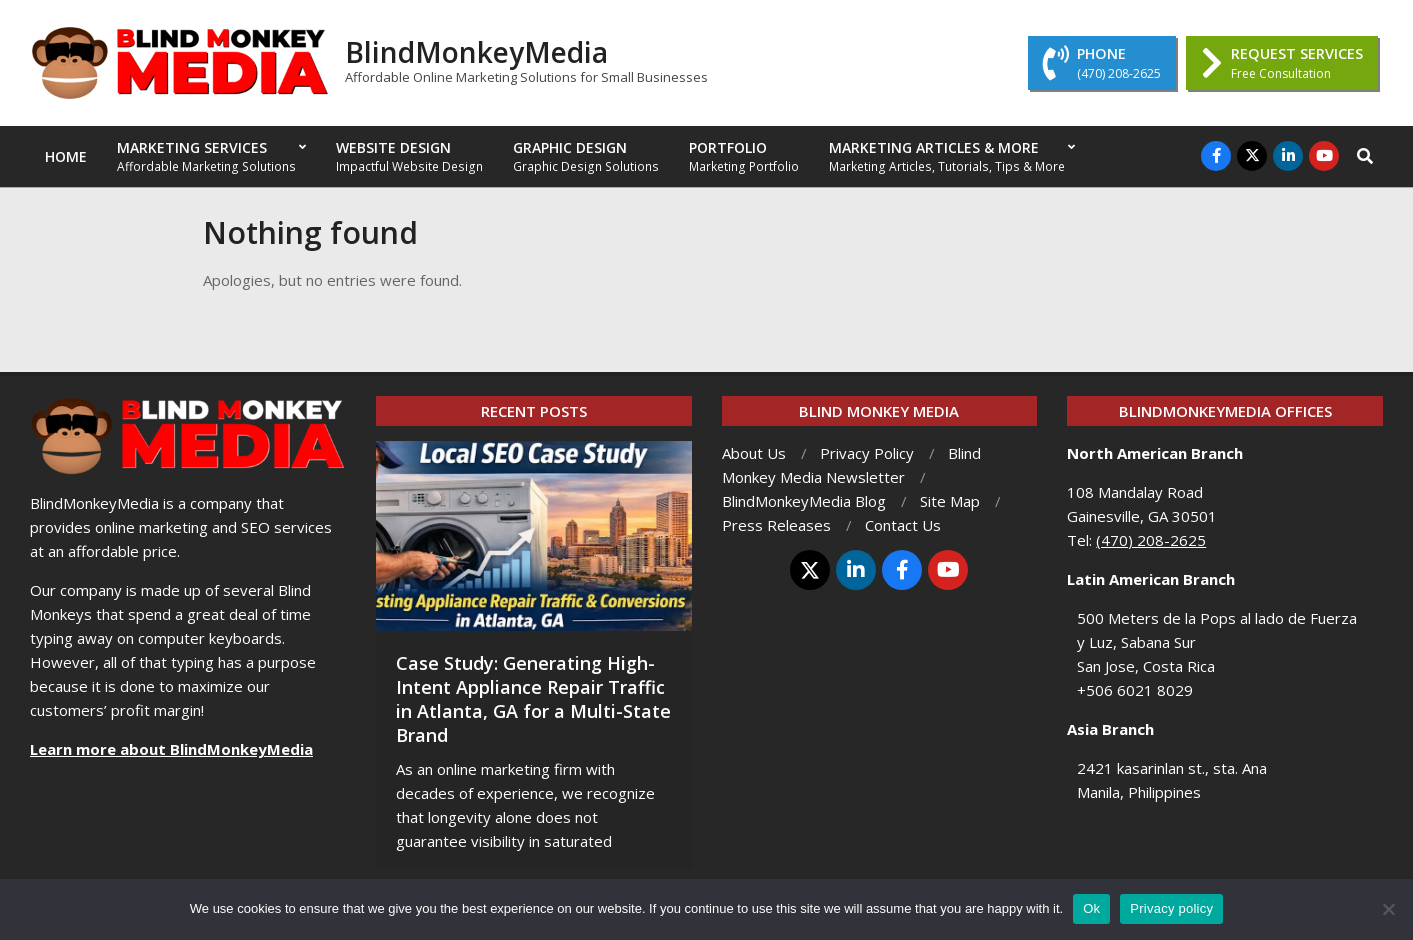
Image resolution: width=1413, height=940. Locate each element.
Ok (1091, 908)
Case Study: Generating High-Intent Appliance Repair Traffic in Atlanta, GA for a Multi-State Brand (533, 699)
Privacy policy (1171, 908)
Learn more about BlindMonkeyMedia (171, 749)
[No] (1388, 909)
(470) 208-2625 (1151, 540)
